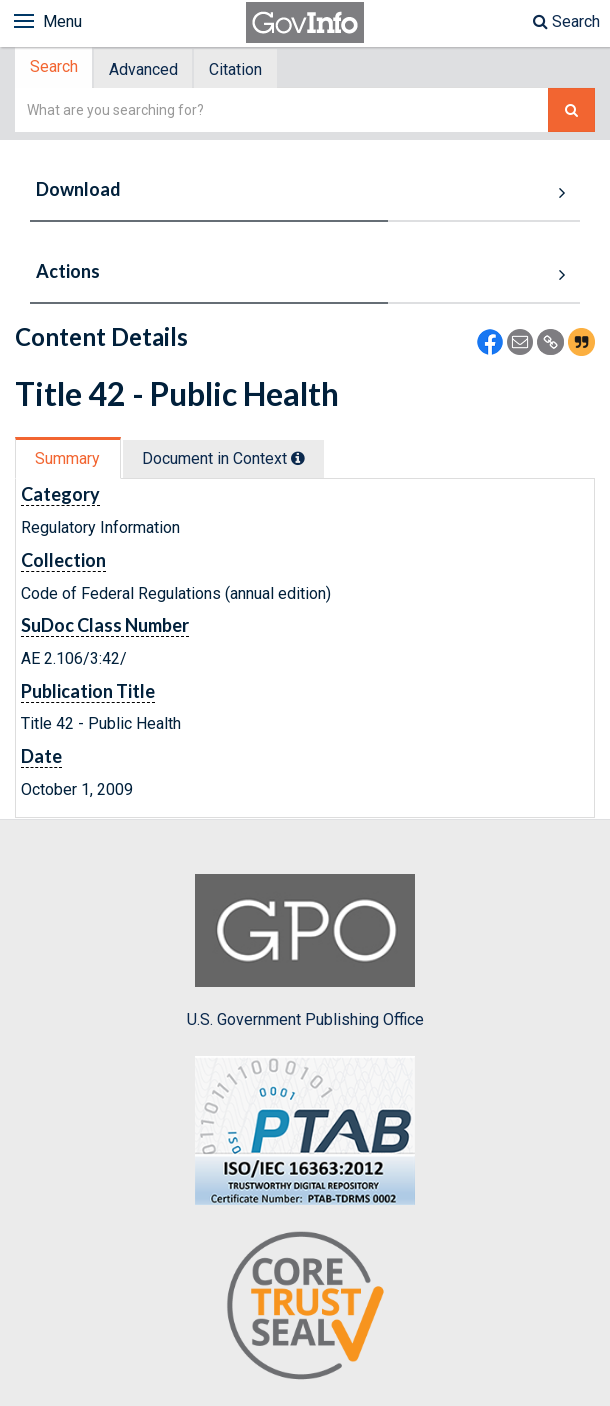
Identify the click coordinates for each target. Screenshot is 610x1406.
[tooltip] (301, 460)
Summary (68, 460)
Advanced (147, 70)
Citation (242, 70)
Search (566, 21)
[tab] (56, 69)
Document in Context (226, 460)
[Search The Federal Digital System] (571, 112)
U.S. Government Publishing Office (305, 954)
